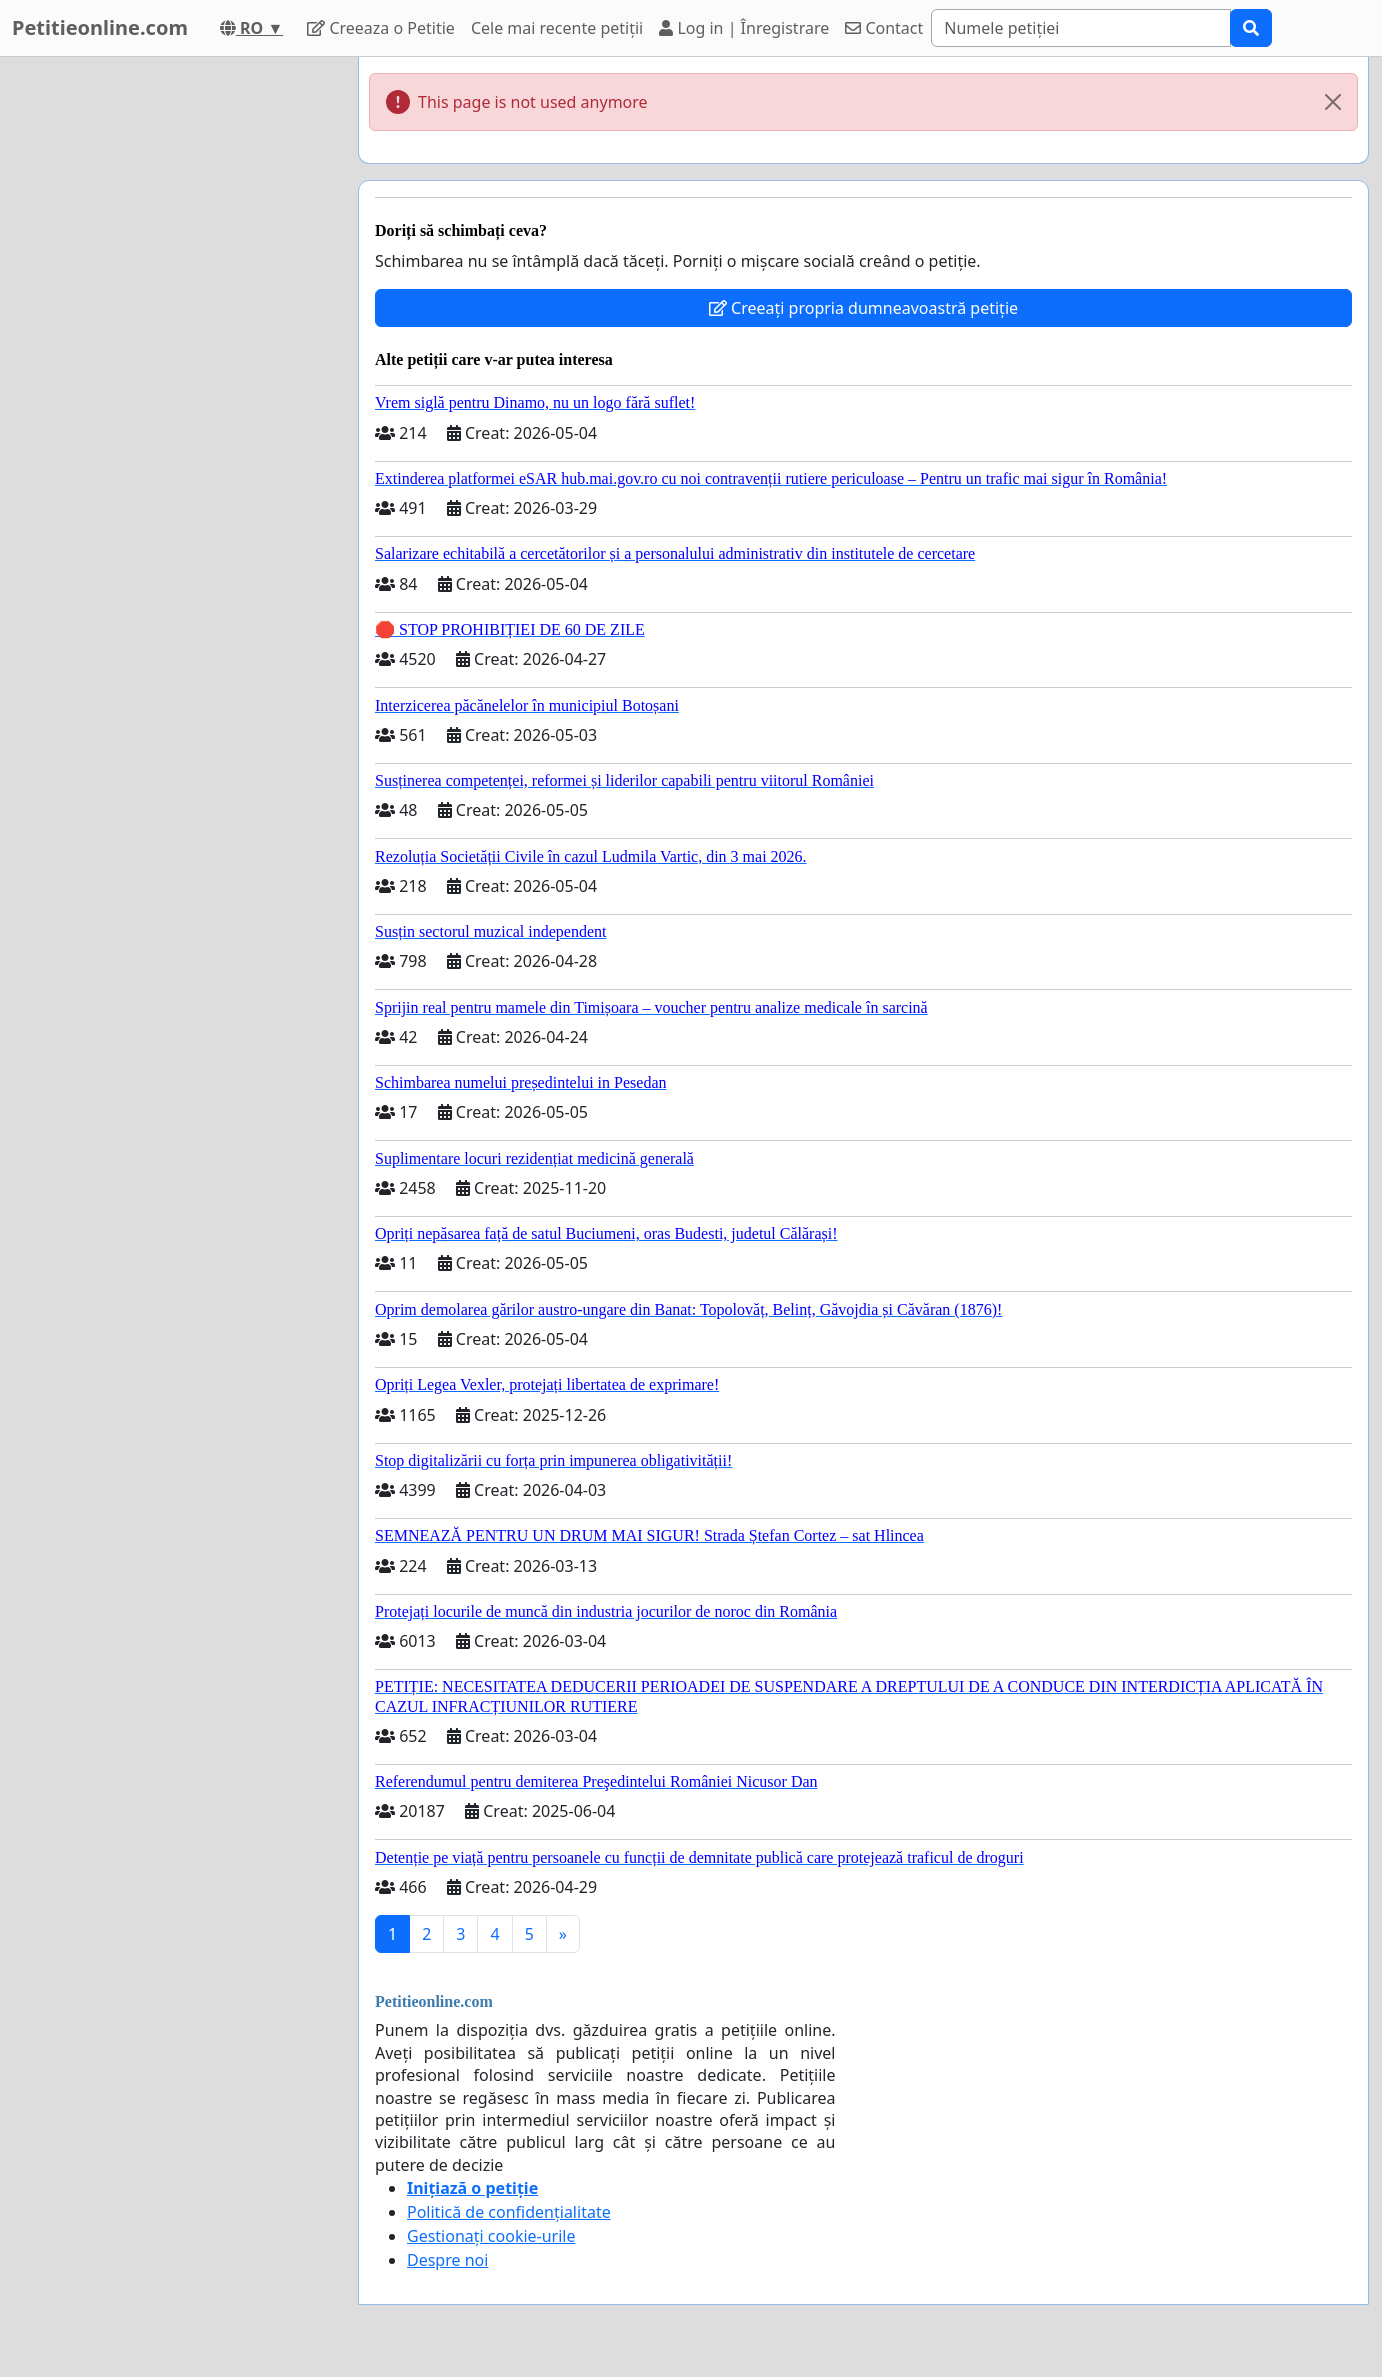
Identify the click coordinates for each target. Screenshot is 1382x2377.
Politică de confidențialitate (509, 2212)
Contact (884, 28)
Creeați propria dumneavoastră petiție (863, 308)
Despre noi (447, 2260)
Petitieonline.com (100, 27)
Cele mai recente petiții (557, 28)
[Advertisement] (163, 357)
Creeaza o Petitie (381, 28)
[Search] (1081, 28)
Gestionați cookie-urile (491, 2236)
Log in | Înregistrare (744, 28)
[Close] (1333, 102)
